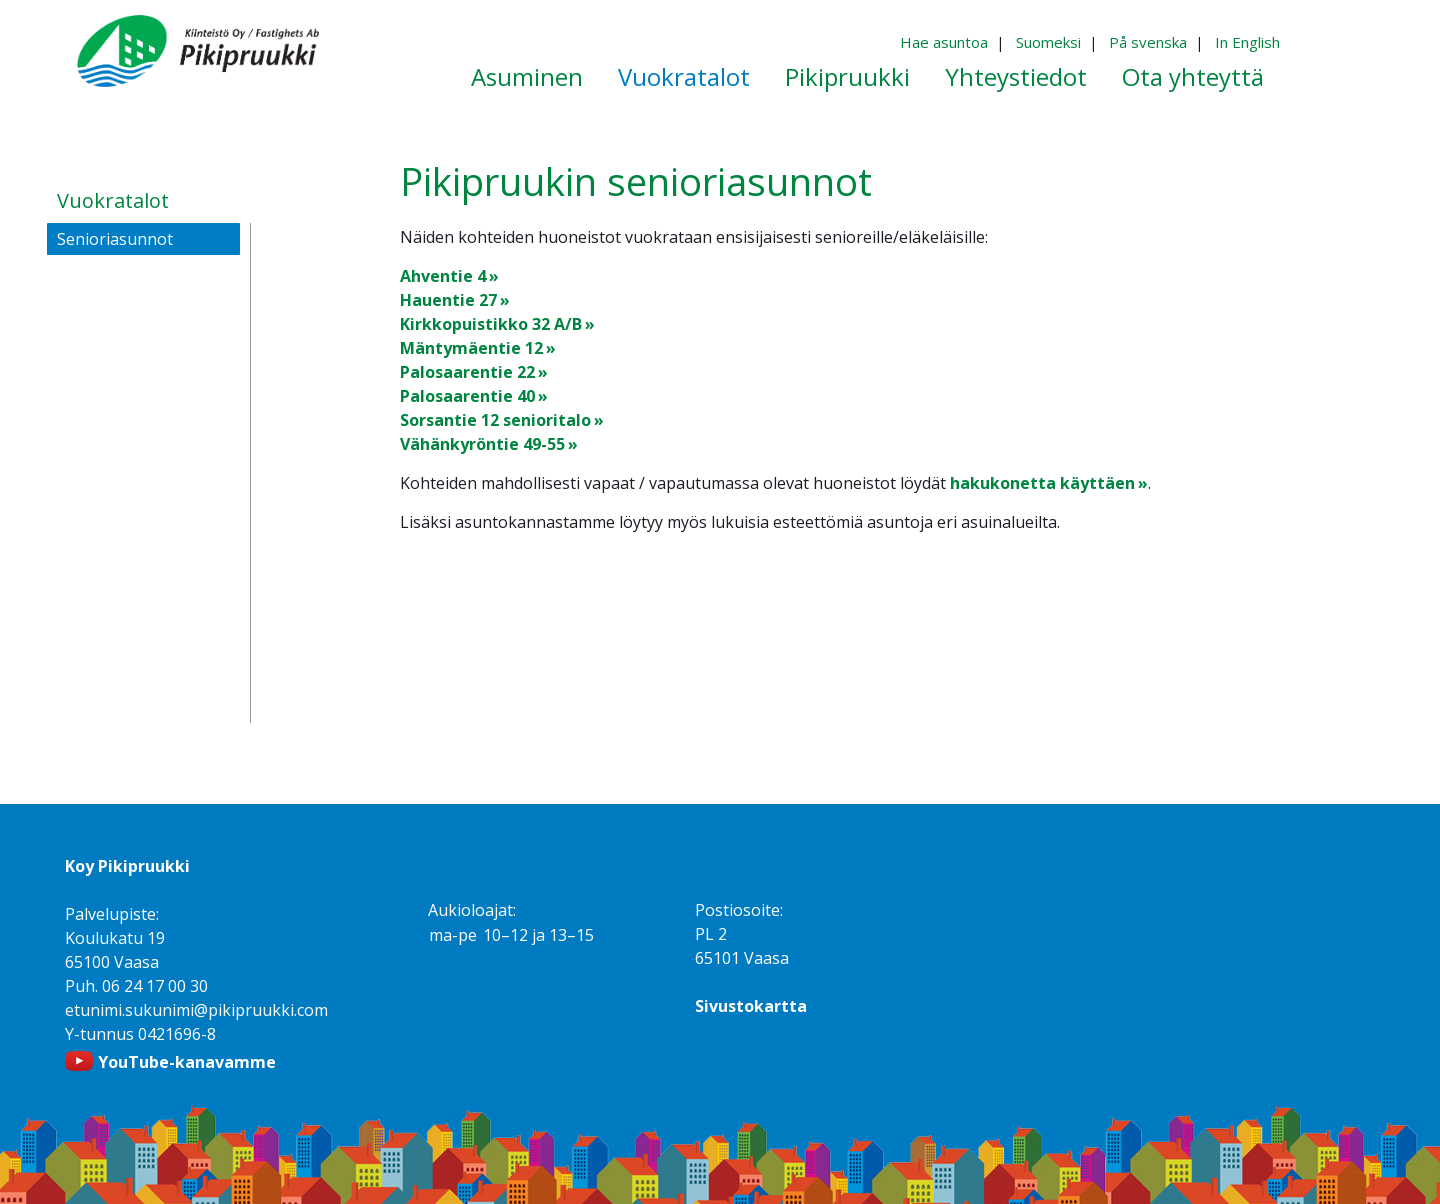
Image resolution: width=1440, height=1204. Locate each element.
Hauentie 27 (448, 300)
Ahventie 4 (443, 276)
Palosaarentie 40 (467, 396)
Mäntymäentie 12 (471, 348)
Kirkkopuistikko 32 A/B (491, 324)
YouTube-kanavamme (187, 1062)
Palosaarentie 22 (467, 372)
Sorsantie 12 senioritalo (495, 420)
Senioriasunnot (115, 239)
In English (1247, 42)
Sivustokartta (751, 1006)
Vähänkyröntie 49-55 (482, 444)
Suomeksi (1048, 42)
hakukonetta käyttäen (1042, 483)
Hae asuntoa (944, 42)
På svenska (1148, 42)
